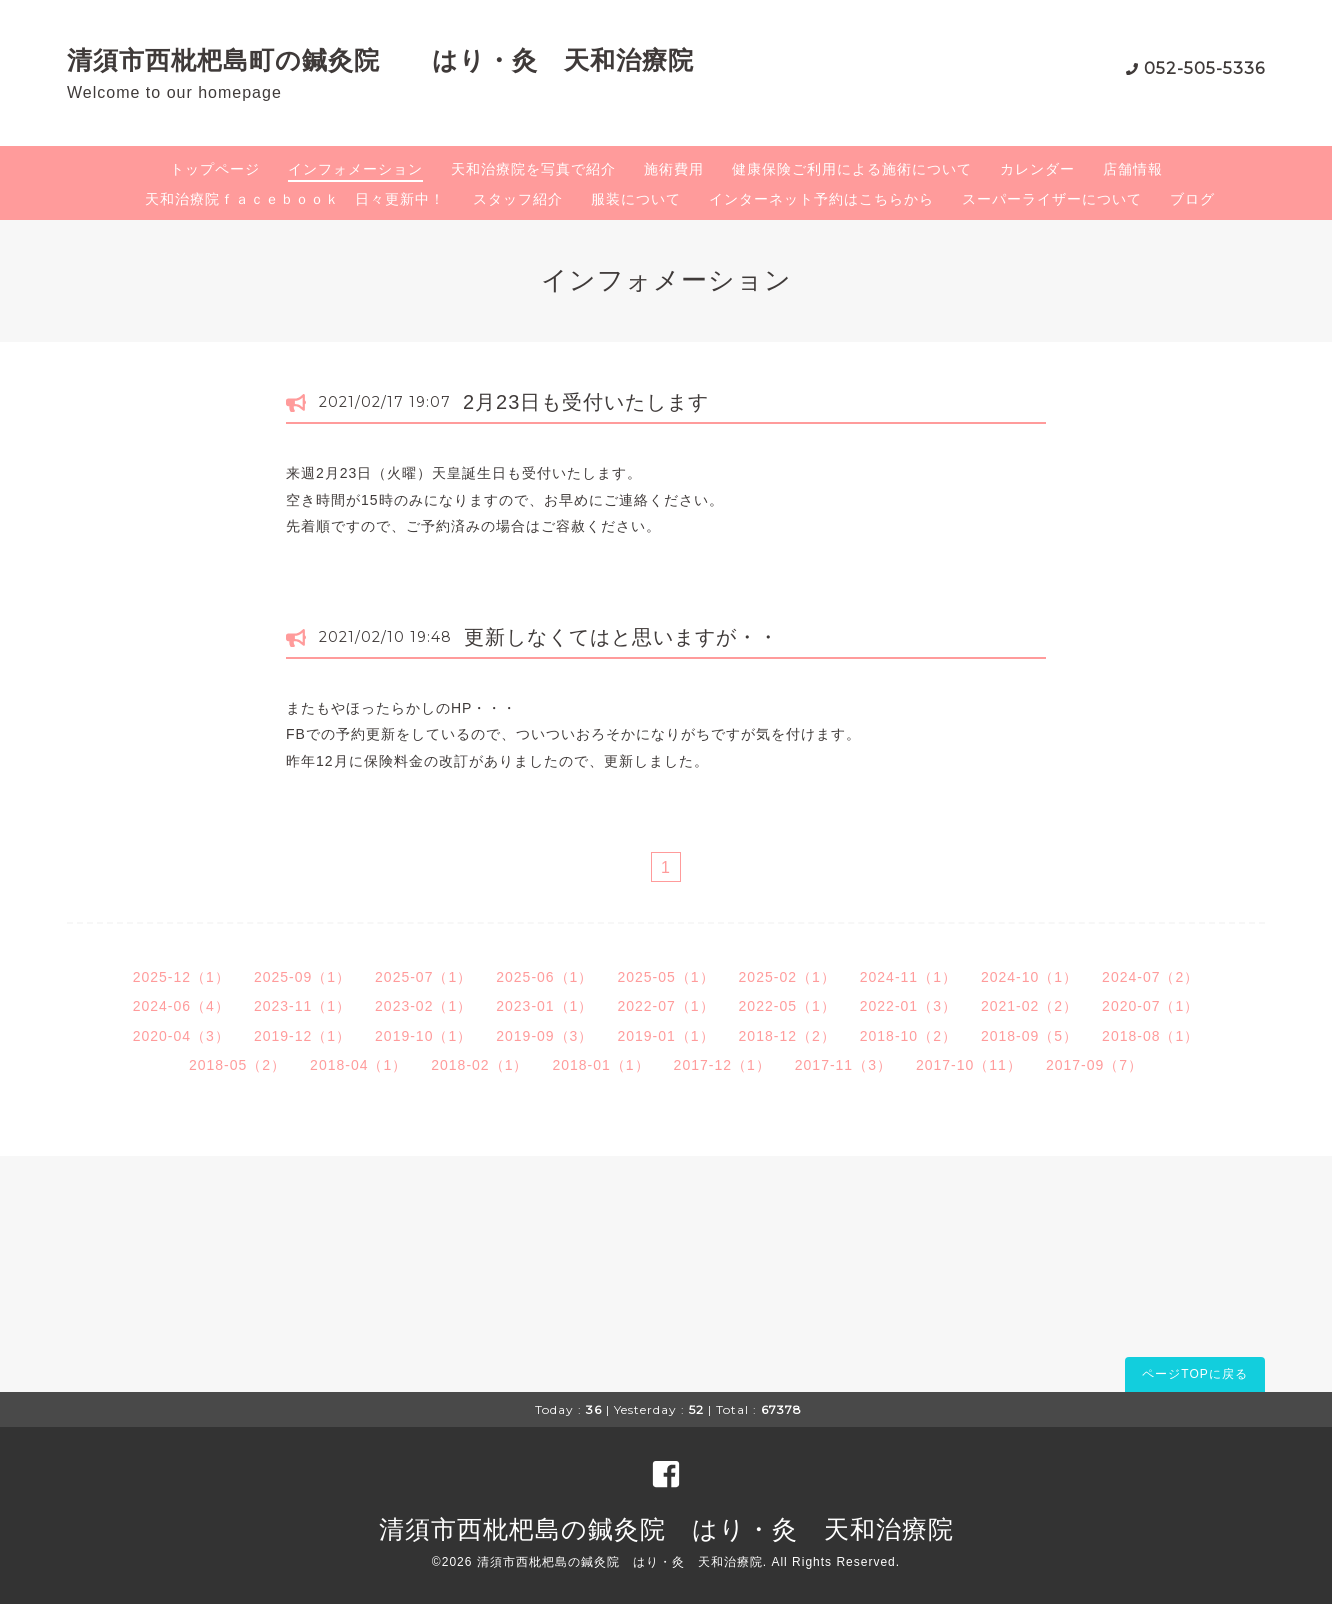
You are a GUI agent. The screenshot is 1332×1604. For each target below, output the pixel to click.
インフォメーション (355, 169)
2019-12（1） (302, 1036)
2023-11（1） (302, 1006)
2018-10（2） (908, 1036)
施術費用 (674, 169)
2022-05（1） (787, 1006)
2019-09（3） (544, 1036)
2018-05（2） (237, 1065)
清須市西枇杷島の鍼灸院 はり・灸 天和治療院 (666, 1529)
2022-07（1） (665, 1006)
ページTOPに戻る (1194, 1374)
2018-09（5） (1029, 1036)
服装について (636, 199)
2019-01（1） (665, 1036)
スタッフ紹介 (518, 199)
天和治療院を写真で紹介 (533, 169)
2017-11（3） (843, 1065)
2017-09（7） (1094, 1065)
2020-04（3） (181, 1036)
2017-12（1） (722, 1065)
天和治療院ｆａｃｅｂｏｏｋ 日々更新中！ (295, 199)
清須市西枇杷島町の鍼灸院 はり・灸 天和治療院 (380, 60)
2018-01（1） (600, 1065)
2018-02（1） (479, 1065)
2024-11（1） (908, 977)
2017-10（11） (969, 1065)
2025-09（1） (302, 977)
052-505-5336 (1204, 68)
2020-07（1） (1150, 1006)
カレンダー (1037, 169)
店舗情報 (1133, 169)
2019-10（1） (423, 1036)
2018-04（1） (358, 1065)
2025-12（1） (181, 977)
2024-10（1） (1029, 977)
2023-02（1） (423, 1006)
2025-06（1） (544, 977)
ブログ (1192, 199)
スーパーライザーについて (1052, 199)
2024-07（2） (1150, 977)
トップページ (215, 169)
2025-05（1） (665, 977)
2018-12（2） (787, 1036)
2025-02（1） (787, 977)
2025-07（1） (423, 977)
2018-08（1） (1150, 1036)
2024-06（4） (181, 1006)
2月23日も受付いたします (586, 402)
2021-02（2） (1029, 1006)
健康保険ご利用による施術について (852, 169)
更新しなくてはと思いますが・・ (621, 637)
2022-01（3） (908, 1006)
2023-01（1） (544, 1006)
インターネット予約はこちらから (821, 199)
